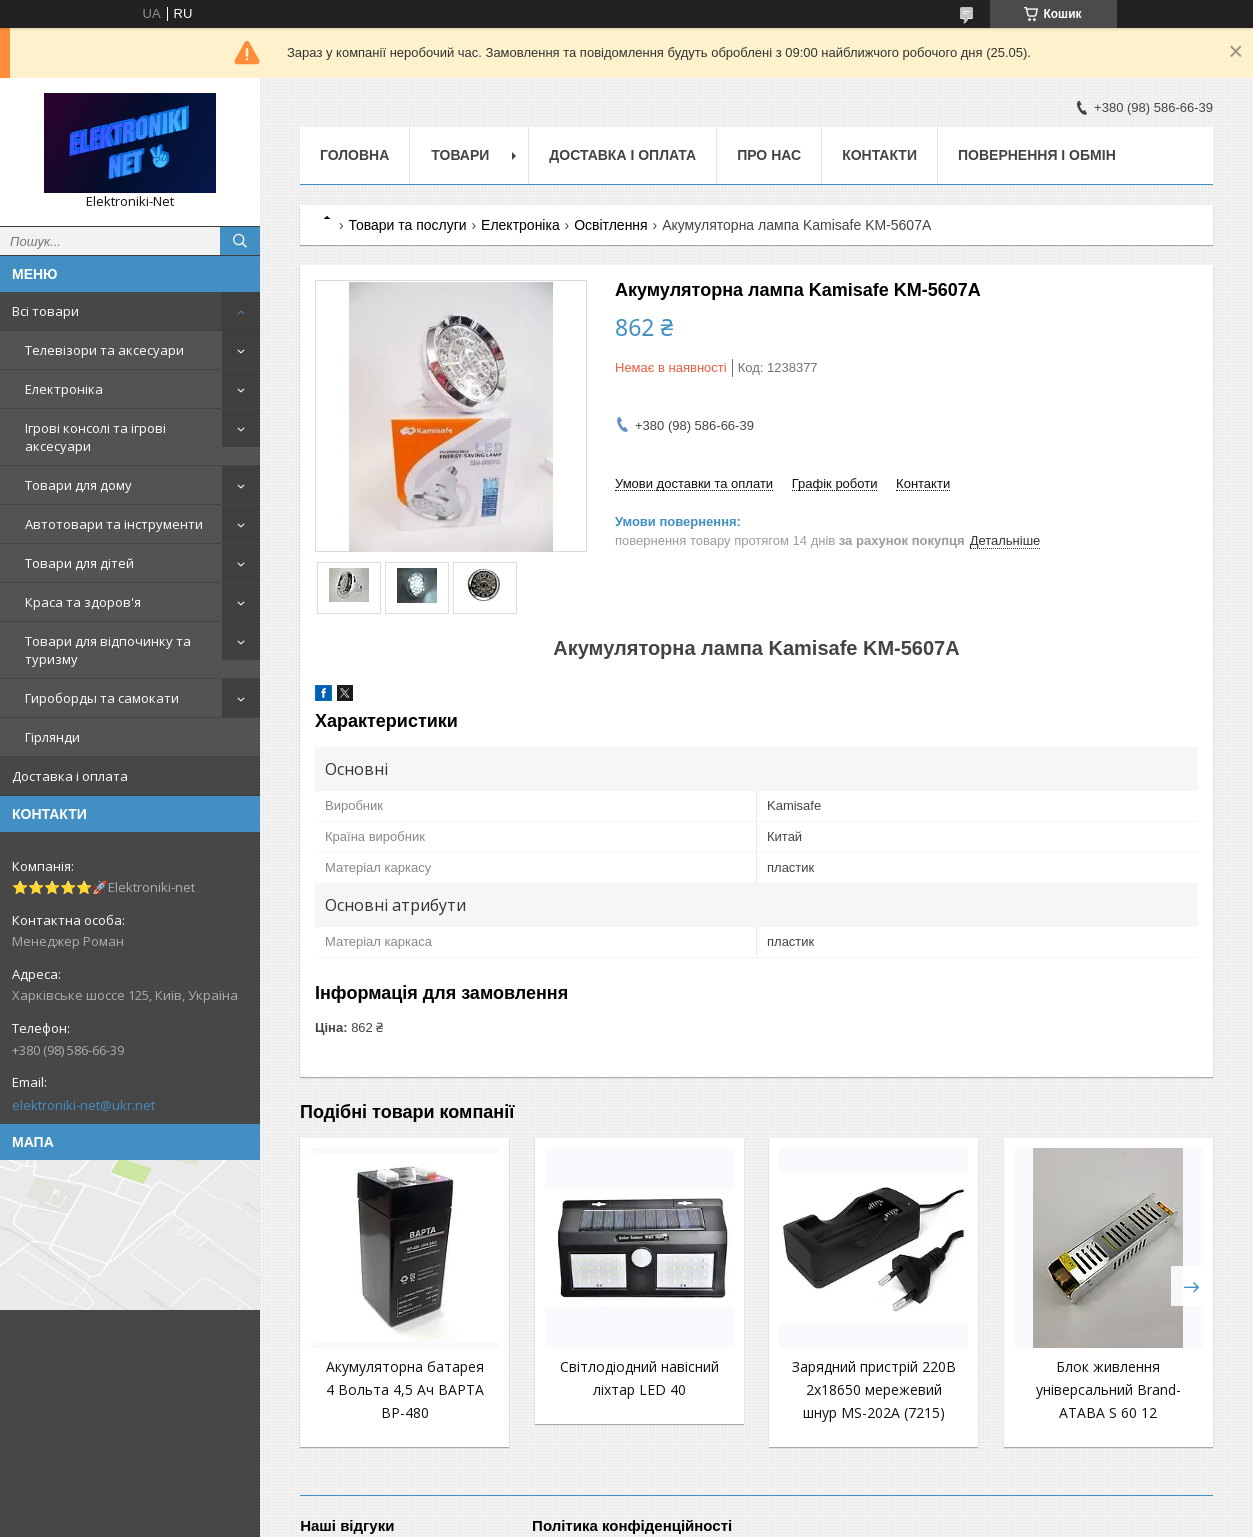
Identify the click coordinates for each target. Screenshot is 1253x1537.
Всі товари (45, 311)
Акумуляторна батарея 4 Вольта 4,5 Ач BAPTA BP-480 (405, 1389)
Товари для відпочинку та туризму (108, 650)
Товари (460, 155)
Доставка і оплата (70, 776)
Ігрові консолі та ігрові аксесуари (95, 437)
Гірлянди (52, 737)
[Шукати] (240, 241)
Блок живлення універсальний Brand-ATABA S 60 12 (1108, 1389)
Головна (354, 155)
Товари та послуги (407, 225)
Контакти (879, 155)
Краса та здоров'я (83, 602)
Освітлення (611, 225)
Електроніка (64, 389)
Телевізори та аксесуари (104, 350)
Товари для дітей (79, 563)
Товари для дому (78, 485)
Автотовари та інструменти (114, 524)
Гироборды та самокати (102, 698)
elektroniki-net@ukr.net (83, 1105)
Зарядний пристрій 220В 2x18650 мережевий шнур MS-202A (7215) (874, 1389)
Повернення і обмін (1037, 155)
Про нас (769, 155)
